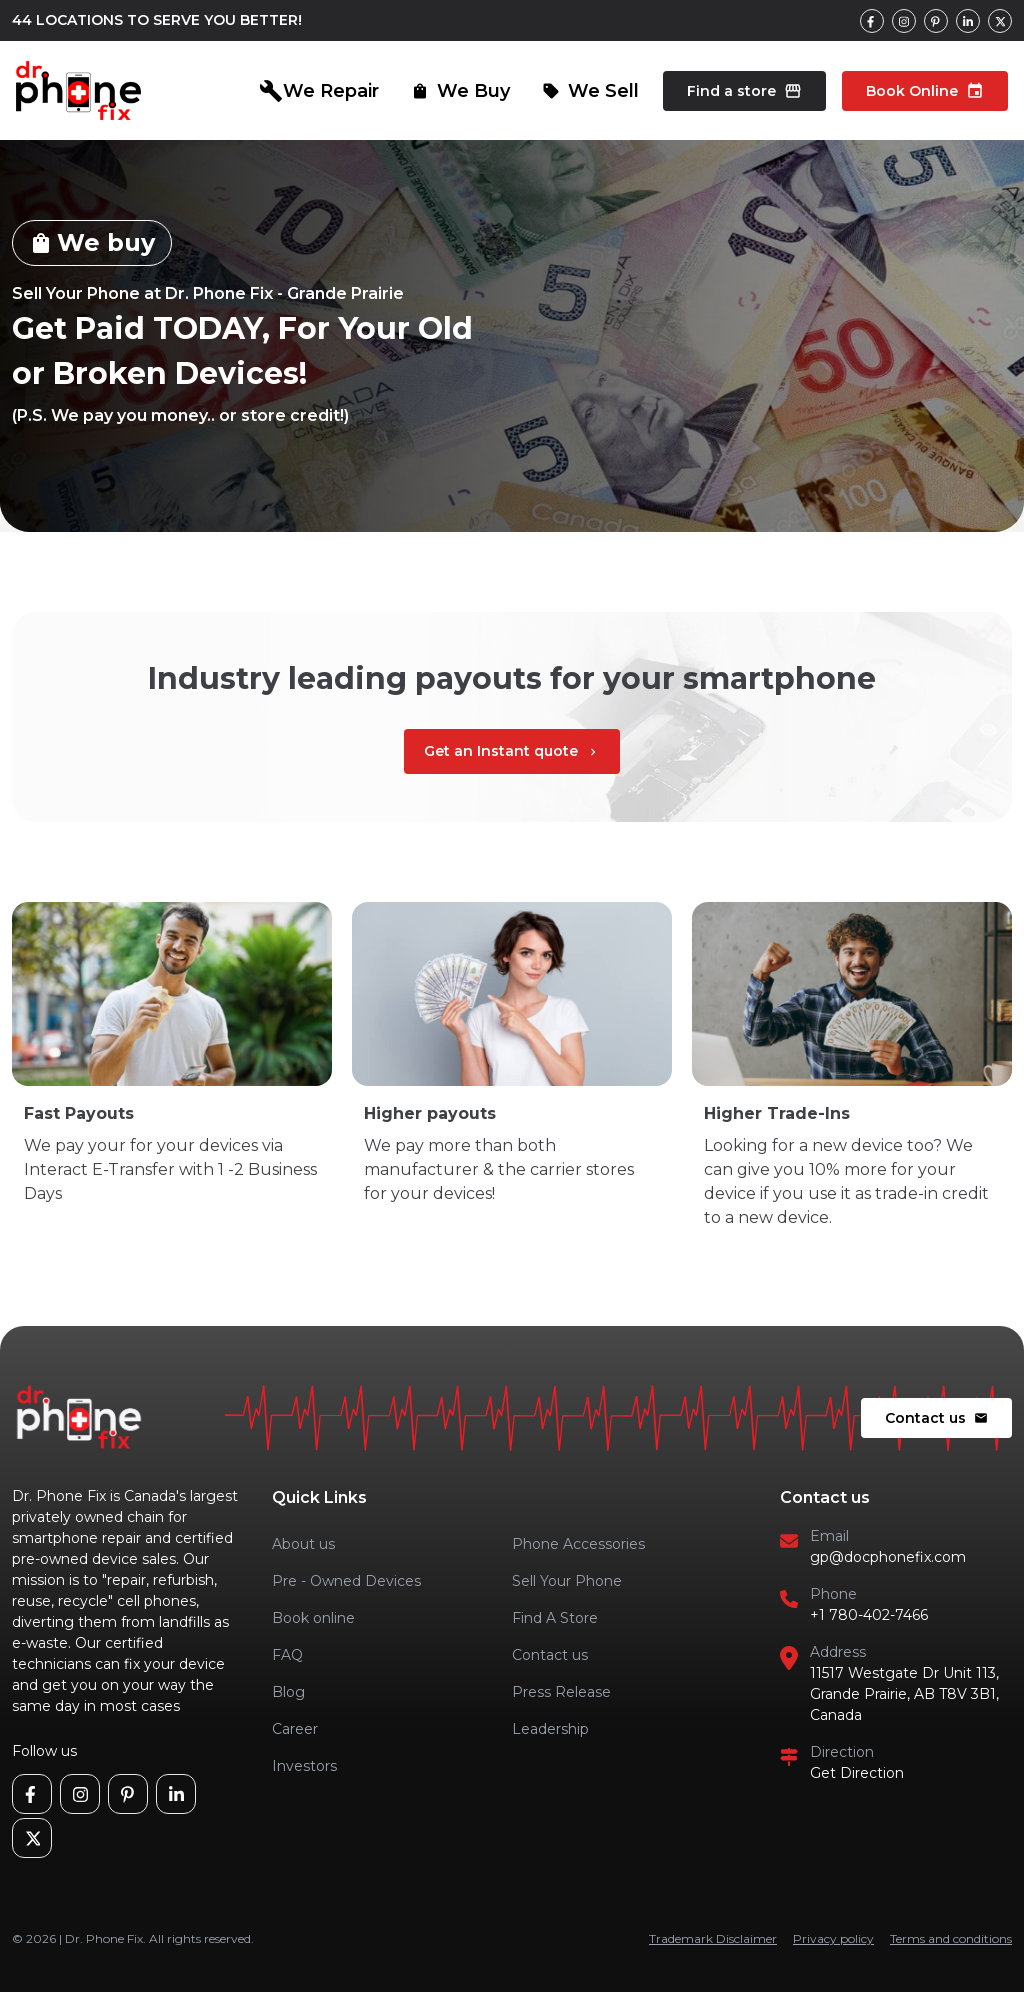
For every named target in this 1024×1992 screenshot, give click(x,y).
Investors (304, 1766)
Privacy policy (833, 1938)
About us (303, 1544)
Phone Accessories (578, 1544)
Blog (288, 1692)
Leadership (550, 1729)
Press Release (561, 1692)
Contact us (936, 1418)
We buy (92, 242)
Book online (313, 1618)
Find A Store (555, 1618)
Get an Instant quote (512, 751)
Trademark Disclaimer (713, 1938)
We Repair (319, 91)
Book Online (925, 91)
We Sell (590, 91)
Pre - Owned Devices (346, 1581)
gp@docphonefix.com (888, 1557)
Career (295, 1729)
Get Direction (857, 1773)
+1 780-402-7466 (869, 1615)
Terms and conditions (951, 1938)
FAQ (287, 1655)
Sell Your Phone (567, 1581)
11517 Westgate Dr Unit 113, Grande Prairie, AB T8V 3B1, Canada (904, 1694)
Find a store (744, 91)
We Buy (460, 91)
